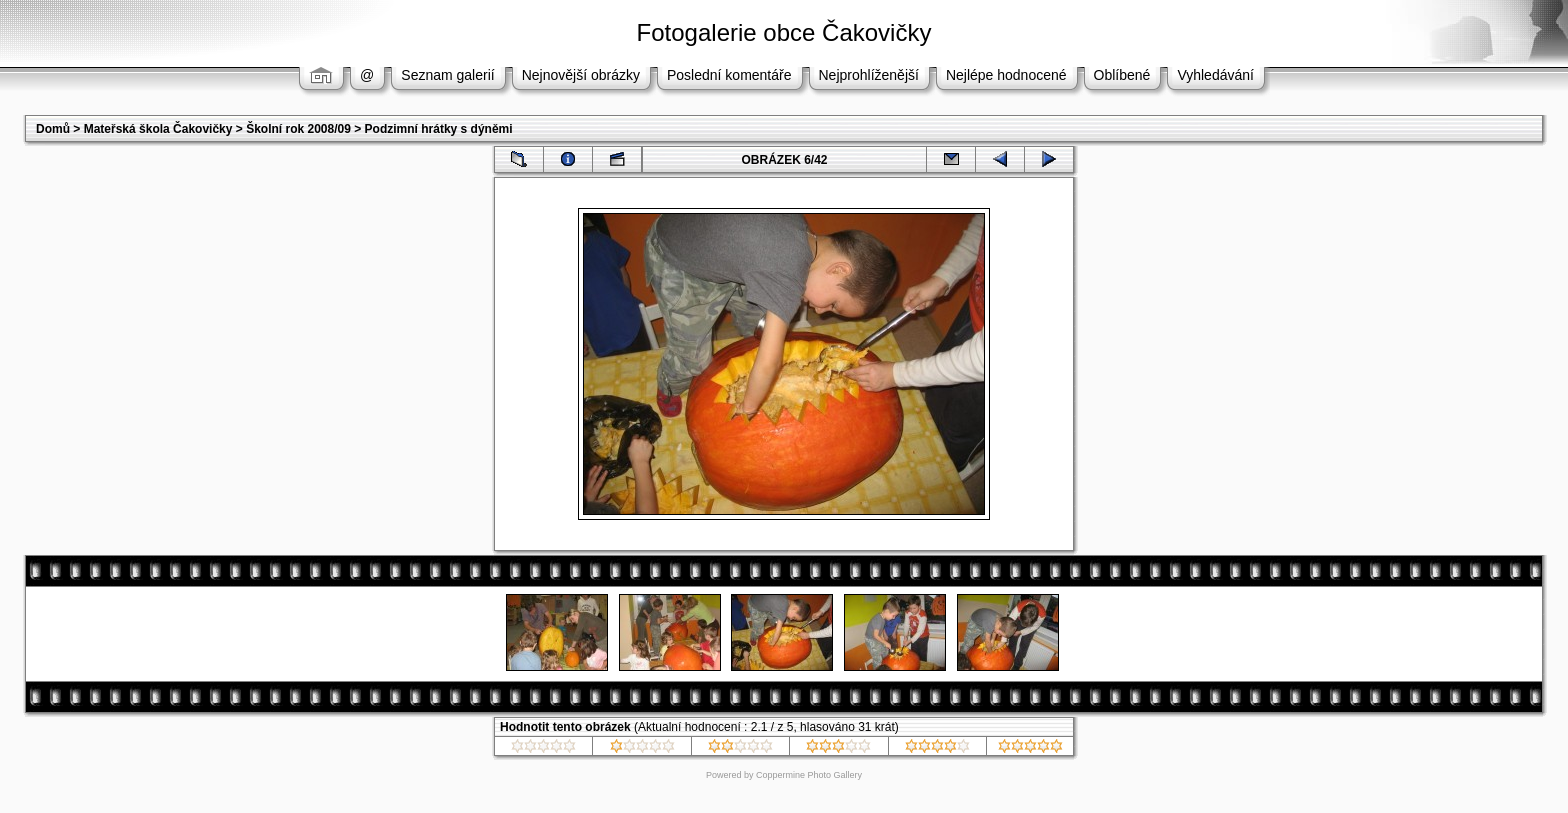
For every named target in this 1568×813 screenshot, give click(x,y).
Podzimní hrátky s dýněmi (439, 129)
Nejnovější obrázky (581, 75)
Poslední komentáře (729, 75)
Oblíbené (1122, 75)
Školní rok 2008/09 (298, 129)
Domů (53, 129)
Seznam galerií (447, 75)
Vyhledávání (1215, 75)
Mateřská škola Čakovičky (158, 129)
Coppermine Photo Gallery (809, 775)
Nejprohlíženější (869, 75)
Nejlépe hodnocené (1006, 75)
